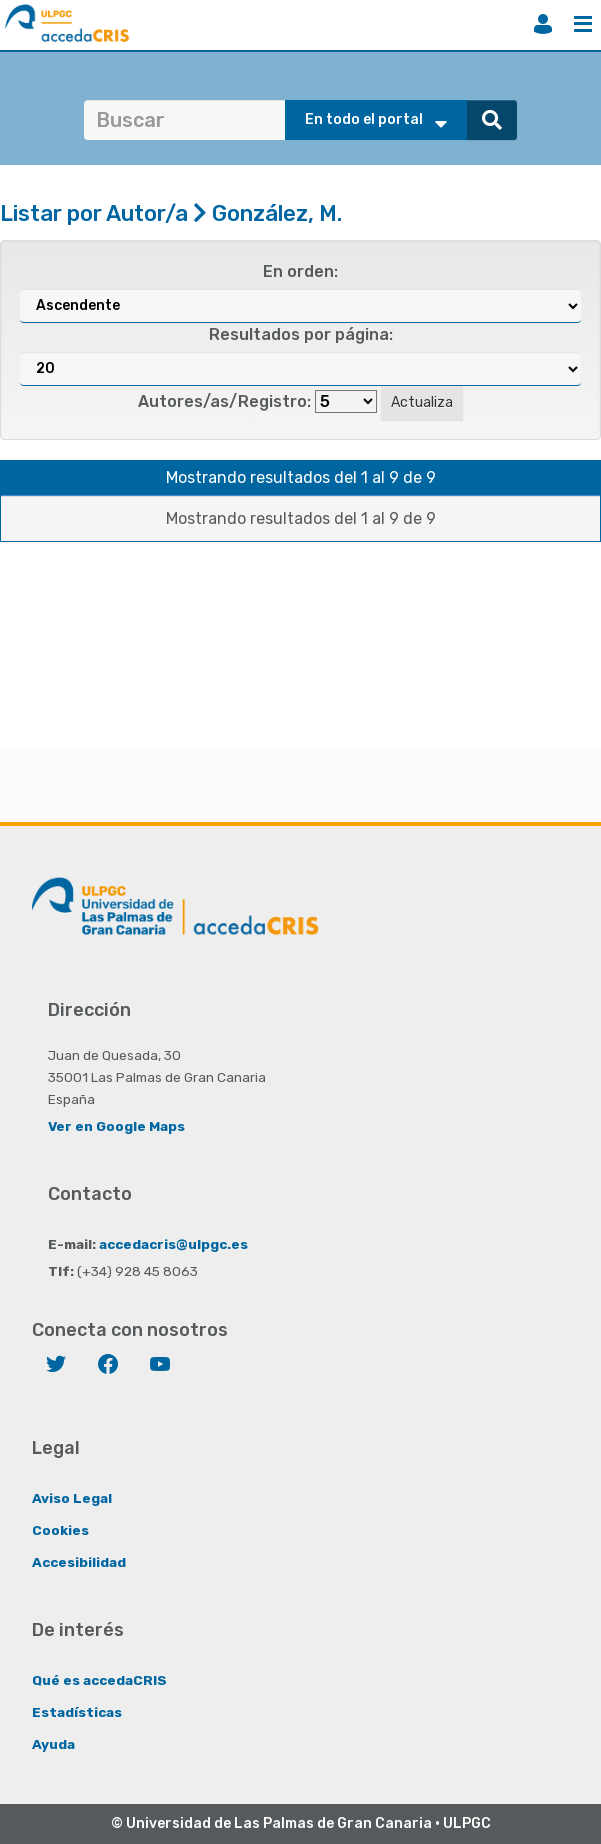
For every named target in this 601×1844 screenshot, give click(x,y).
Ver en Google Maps (116, 1126)
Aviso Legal (72, 1498)
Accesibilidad (79, 1562)
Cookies (60, 1530)
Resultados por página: (301, 334)
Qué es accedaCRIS (99, 1680)
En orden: (300, 271)
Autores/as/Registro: (224, 401)
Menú (583, 24)
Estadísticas (77, 1712)
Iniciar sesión (543, 24)
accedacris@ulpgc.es (173, 1244)
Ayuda (53, 1744)
